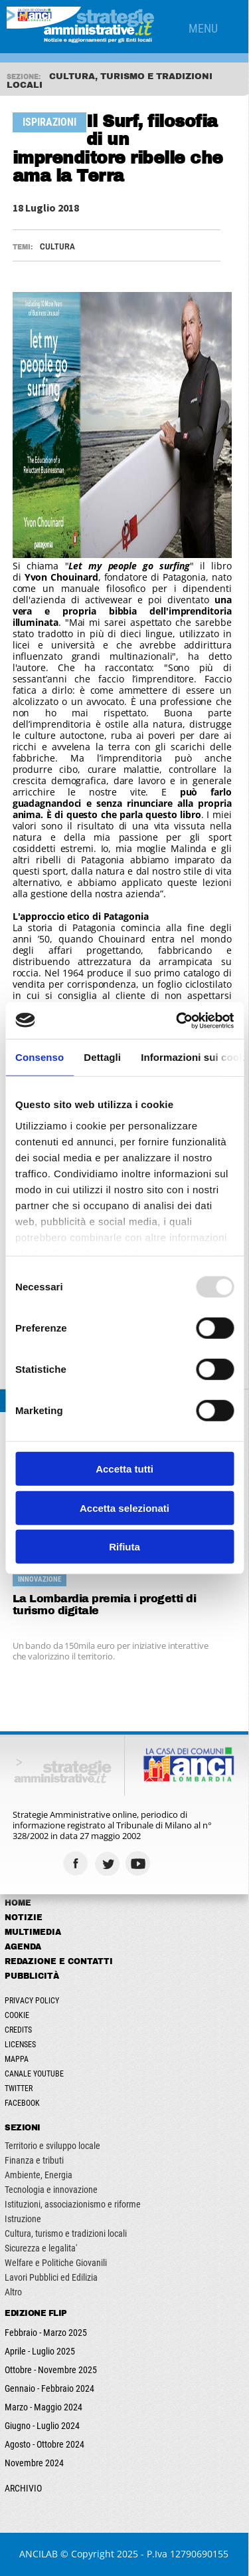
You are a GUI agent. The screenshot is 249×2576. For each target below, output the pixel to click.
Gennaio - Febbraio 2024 (50, 2388)
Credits (19, 2030)
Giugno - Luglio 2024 (42, 2425)
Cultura (57, 246)
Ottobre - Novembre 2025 (51, 2369)
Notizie (24, 1918)
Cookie (17, 2015)
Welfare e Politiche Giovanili (56, 2262)
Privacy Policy (32, 2001)
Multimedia (33, 1932)
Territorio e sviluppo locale (53, 2145)
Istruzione (23, 2219)
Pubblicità (32, 1976)
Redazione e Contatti (59, 1961)
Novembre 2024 (34, 2463)
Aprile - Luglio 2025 (40, 2351)
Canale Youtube (34, 2074)
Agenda (23, 1947)
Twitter (19, 2088)
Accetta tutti (124, 1469)
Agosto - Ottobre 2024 (45, 2444)
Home (18, 1903)
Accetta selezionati (124, 1507)
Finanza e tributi (34, 2160)
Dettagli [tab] (102, 1057)
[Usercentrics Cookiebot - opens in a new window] (177, 1020)
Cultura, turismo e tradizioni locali (66, 2233)
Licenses (21, 2045)
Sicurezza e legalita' (41, 2248)
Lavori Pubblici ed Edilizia (51, 2277)
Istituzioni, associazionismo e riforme (73, 2204)
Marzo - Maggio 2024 (44, 2407)
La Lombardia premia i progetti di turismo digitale (105, 1604)
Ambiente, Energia (39, 2175)
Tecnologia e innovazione (51, 2189)
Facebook (23, 2103)
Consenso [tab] (39, 1057)
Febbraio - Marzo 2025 (46, 2332)
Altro (14, 2292)
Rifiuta (124, 1546)
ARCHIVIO (23, 2488)
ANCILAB (39, 2553)
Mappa (17, 2059)
